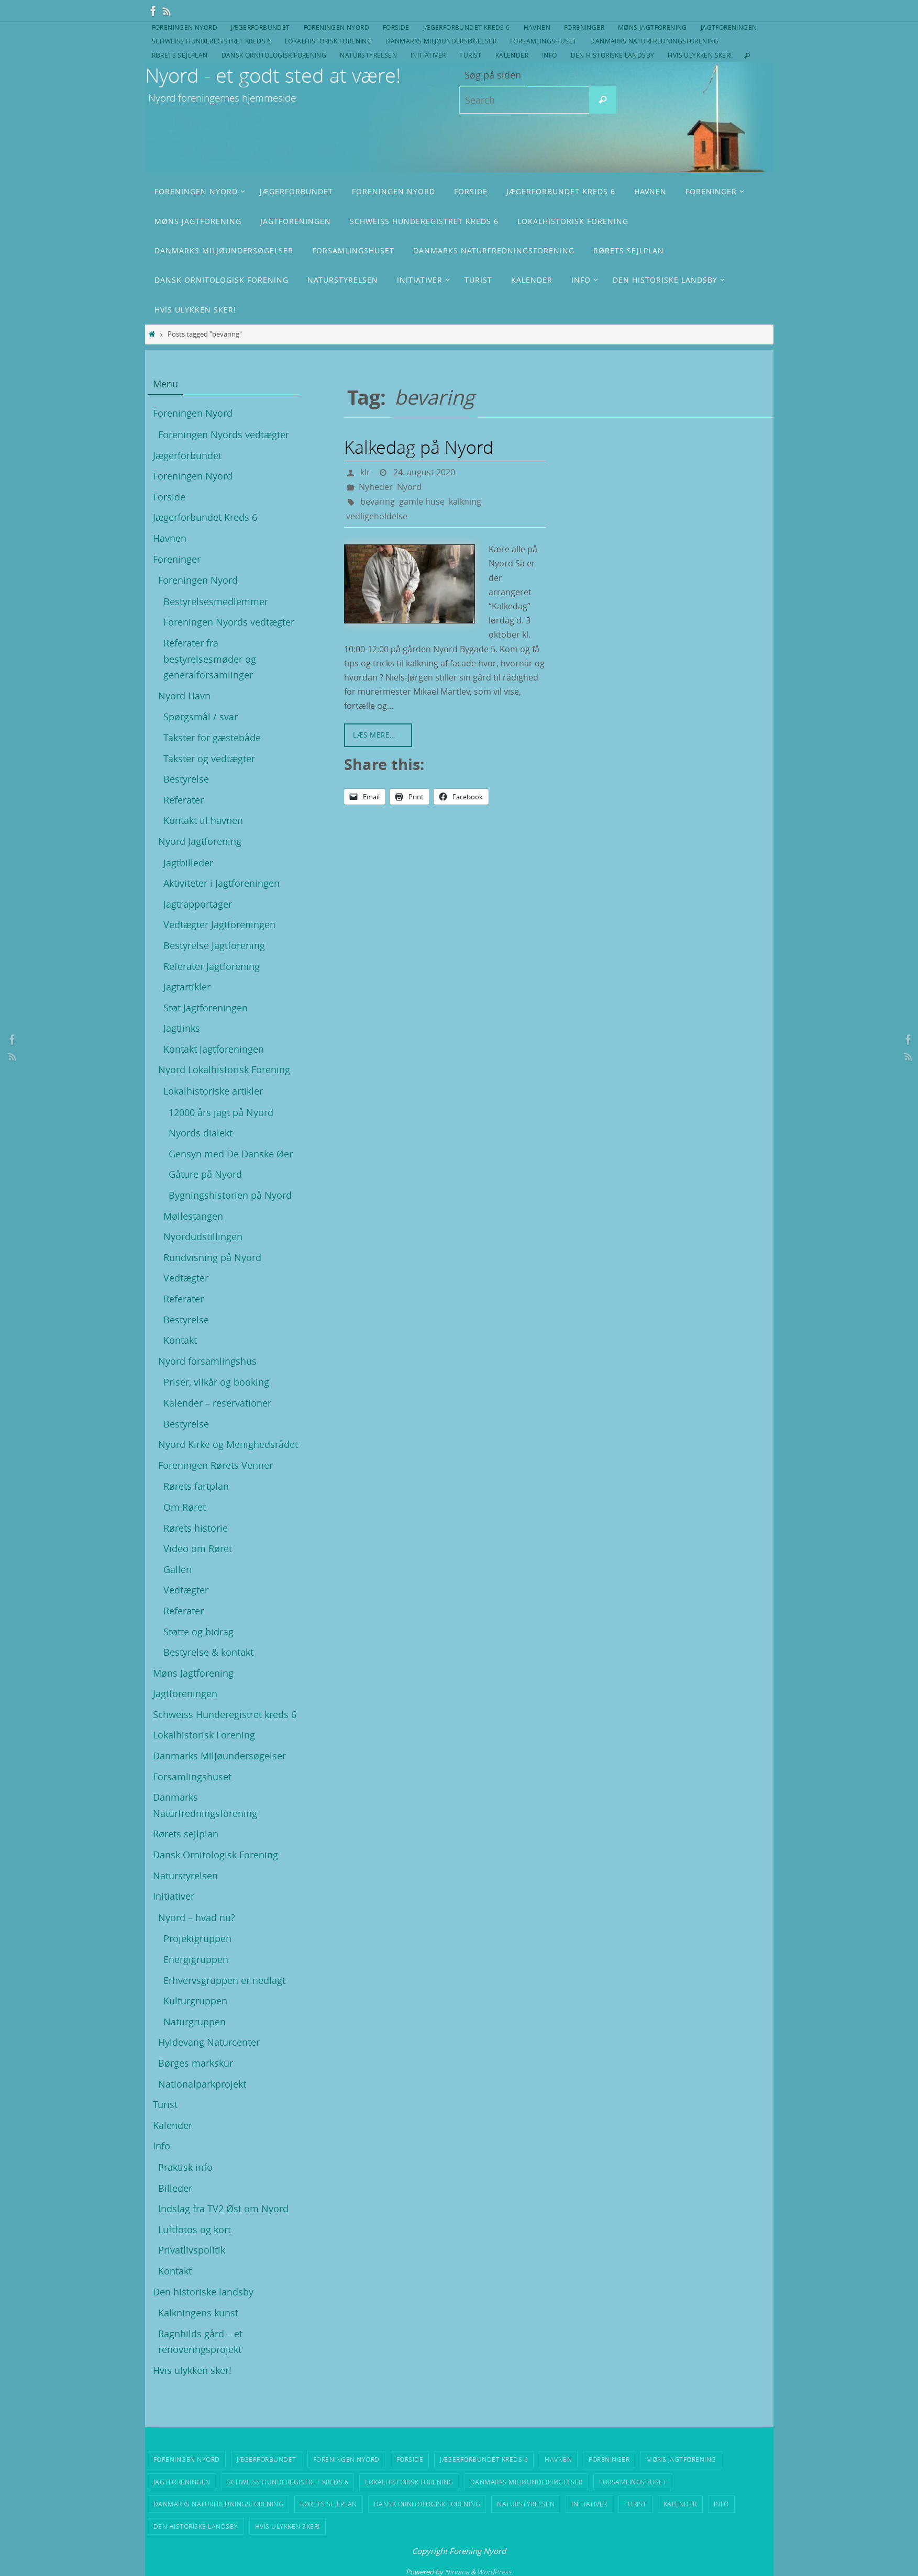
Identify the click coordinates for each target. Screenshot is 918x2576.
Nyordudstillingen (202, 1236)
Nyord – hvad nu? (196, 1917)
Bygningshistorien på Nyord (230, 1195)
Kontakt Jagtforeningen (213, 1049)
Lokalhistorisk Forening (328, 41)
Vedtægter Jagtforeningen (219, 924)
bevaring (377, 501)
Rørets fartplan (196, 1486)
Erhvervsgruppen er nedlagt (224, 1980)
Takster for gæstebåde (212, 737)
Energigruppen (195, 1959)
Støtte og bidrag (198, 1631)
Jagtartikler (187, 986)
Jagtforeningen (729, 27)
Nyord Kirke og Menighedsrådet (228, 1444)
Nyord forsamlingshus (207, 1361)
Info (549, 55)
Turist (470, 55)
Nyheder (376, 487)
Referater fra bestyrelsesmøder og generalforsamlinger (209, 659)
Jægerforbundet (260, 27)
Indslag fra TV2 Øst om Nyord (223, 2208)
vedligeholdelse (376, 516)
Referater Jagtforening (211, 966)
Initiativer (428, 55)
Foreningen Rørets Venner (215, 1465)
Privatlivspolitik (191, 2250)
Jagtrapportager (197, 904)
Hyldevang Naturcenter (209, 2042)
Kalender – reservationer (217, 1403)
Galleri (177, 1569)
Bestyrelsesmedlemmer (215, 601)
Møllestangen (193, 1216)
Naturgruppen (194, 2021)
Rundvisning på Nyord (212, 1257)
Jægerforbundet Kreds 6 (466, 27)
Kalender (511, 55)
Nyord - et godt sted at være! (273, 75)
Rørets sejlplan (180, 55)
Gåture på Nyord (205, 1174)
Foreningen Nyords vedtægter (223, 434)
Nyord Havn (184, 695)
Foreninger (584, 27)
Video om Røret (197, 1548)
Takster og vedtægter (209, 758)
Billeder (175, 2188)
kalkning (465, 501)
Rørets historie (195, 1528)
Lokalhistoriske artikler (213, 1091)
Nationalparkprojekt (202, 2084)
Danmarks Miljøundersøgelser (440, 41)
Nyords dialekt (201, 1133)
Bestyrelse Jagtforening (214, 945)
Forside (396, 27)
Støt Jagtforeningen (205, 1007)
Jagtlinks (181, 1028)
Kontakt (180, 1340)
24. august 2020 (424, 472)
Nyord (409, 487)
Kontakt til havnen (203, 820)
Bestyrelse (186, 779)
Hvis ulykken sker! (700, 55)
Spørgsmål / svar (200, 716)
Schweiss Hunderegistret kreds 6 (211, 41)
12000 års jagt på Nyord (221, 1112)
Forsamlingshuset (543, 41)
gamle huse (422, 501)
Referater (183, 800)
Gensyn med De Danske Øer (231, 1153)
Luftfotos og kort (194, 2229)
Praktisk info (185, 2167)
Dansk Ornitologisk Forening (274, 55)
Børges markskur (195, 2063)
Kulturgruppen (195, 2000)
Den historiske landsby (613, 55)
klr (365, 472)
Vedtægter (185, 1278)
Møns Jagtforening (652, 27)
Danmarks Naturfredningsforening (654, 41)
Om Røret (184, 1507)
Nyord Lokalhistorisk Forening (224, 1069)
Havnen (537, 27)
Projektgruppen (197, 1938)
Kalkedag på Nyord (418, 447)
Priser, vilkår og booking (216, 1382)
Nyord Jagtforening (199, 841)
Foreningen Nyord (184, 27)
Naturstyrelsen (368, 55)
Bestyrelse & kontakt (208, 1652)
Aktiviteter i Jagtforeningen (221, 883)
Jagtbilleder (188, 862)
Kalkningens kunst (198, 2312)
